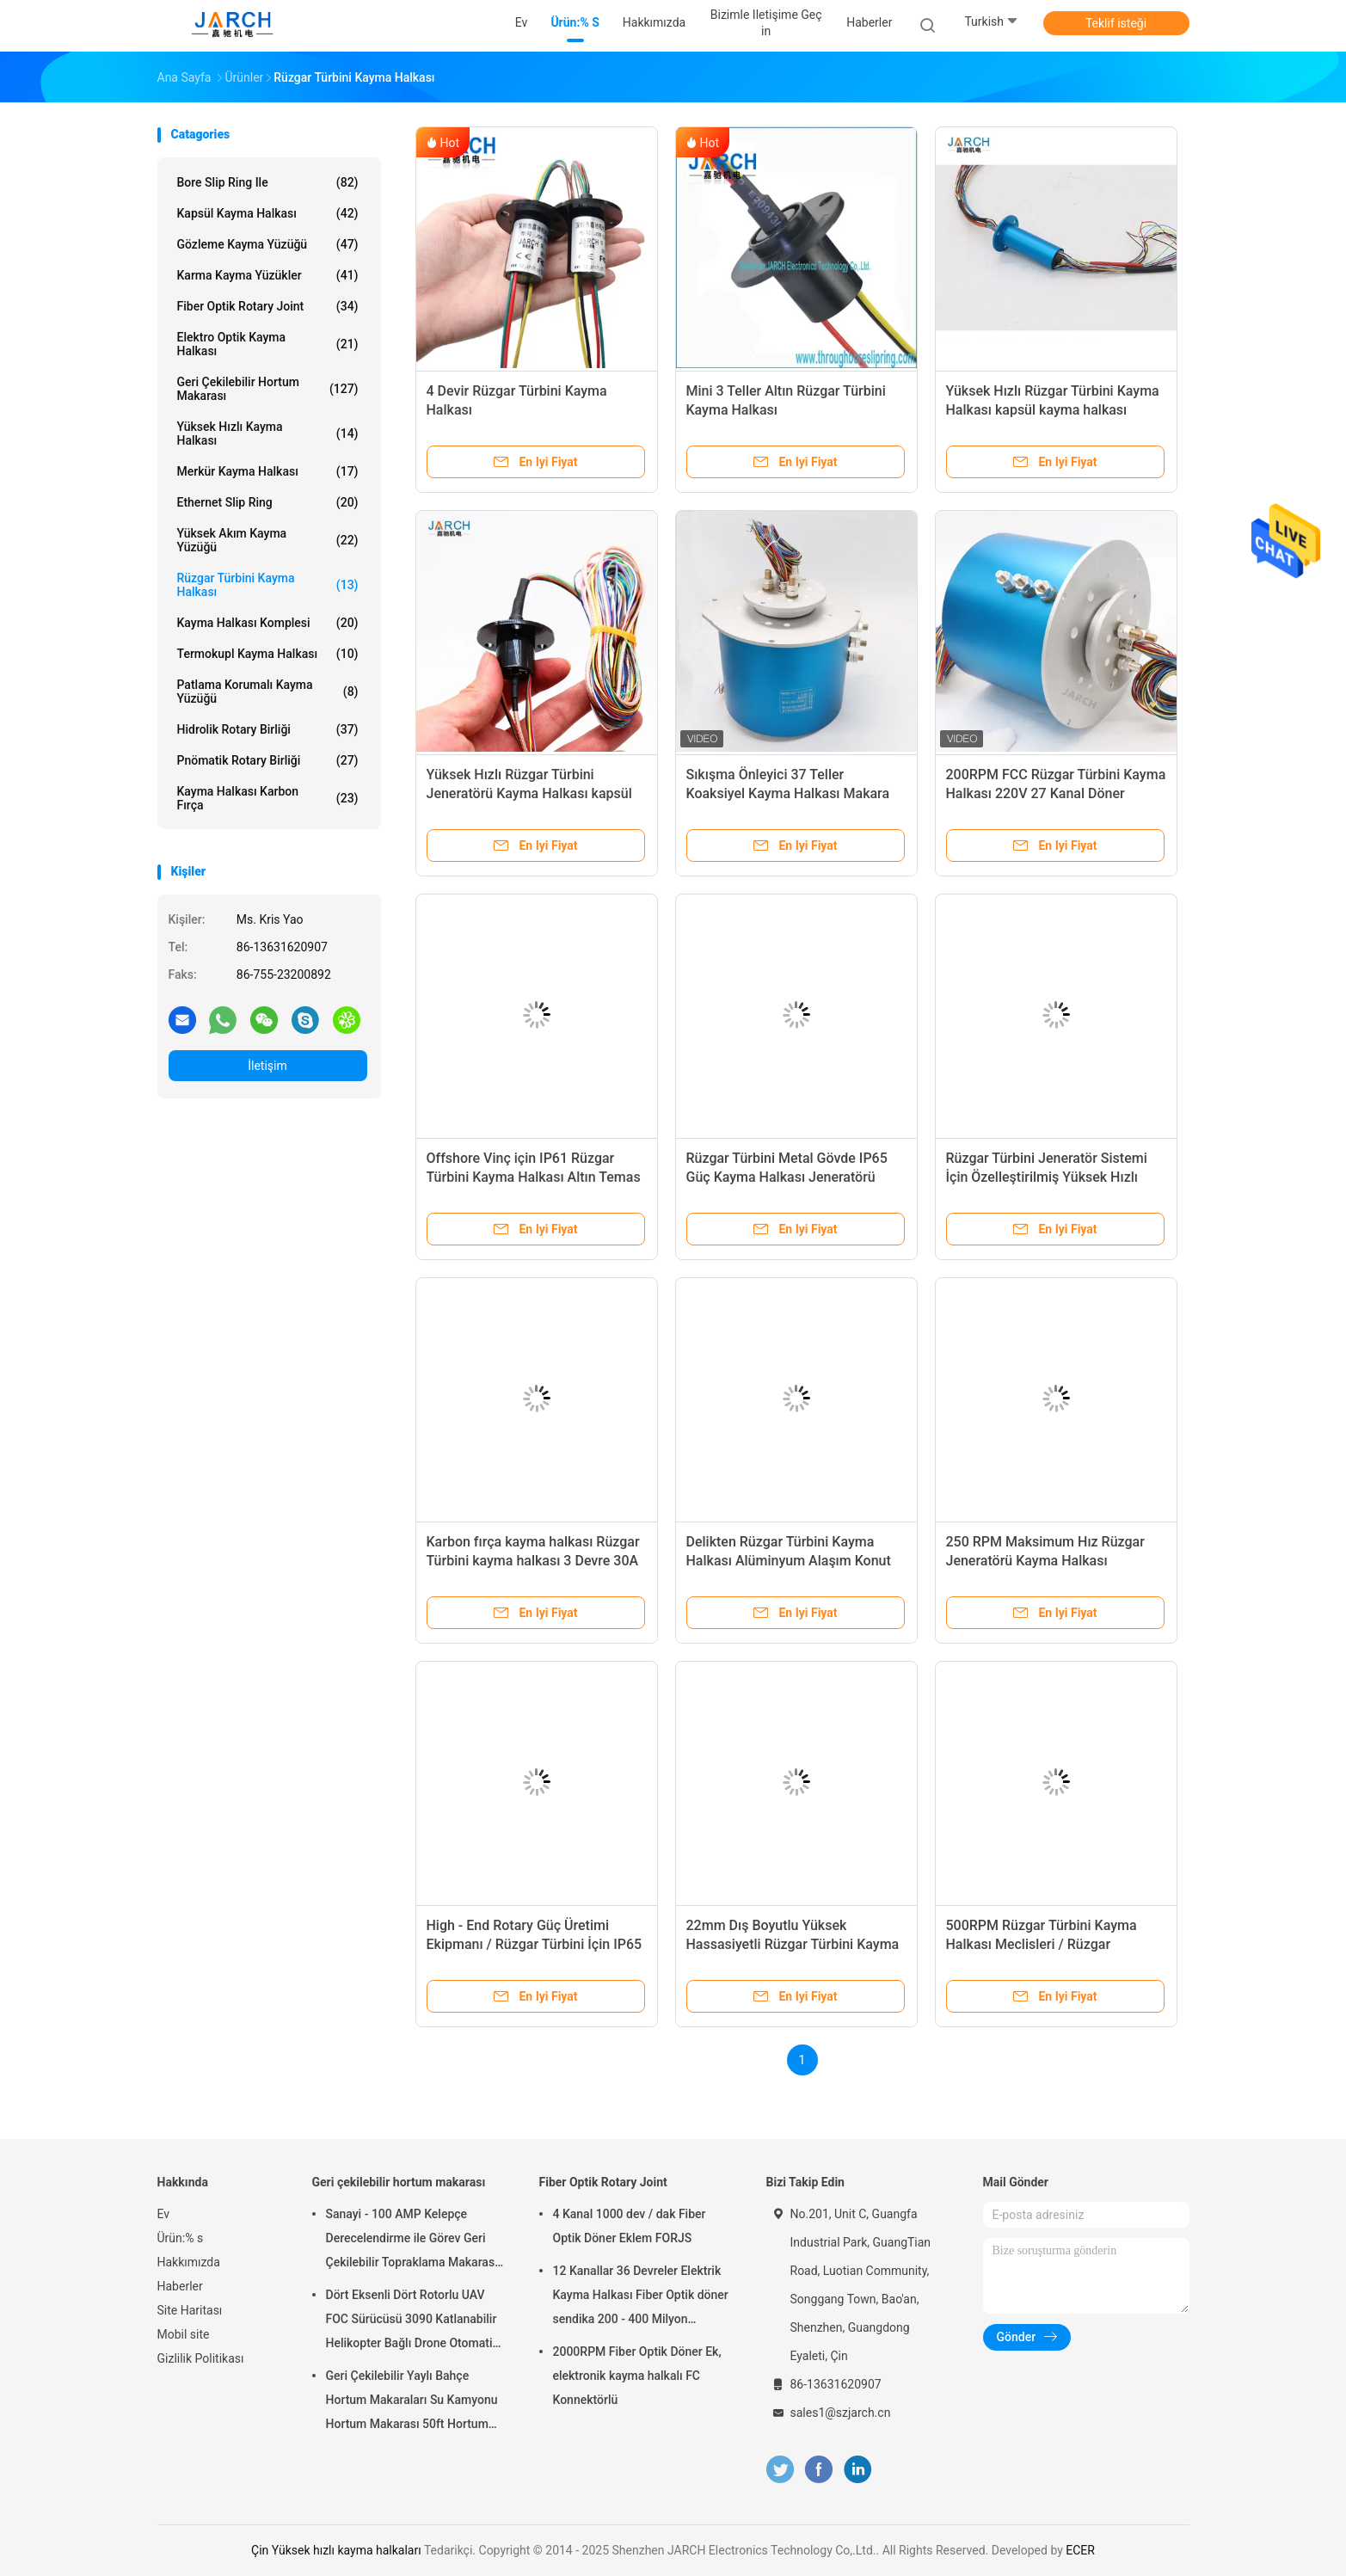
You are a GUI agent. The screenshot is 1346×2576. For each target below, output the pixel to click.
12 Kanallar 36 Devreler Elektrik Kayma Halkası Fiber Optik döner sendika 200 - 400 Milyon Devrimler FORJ (640, 2297)
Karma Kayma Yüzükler (268, 275)
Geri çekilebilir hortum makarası (268, 389)
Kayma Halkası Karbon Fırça (268, 798)
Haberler (180, 2286)
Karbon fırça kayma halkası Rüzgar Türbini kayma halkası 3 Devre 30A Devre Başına (533, 1561)
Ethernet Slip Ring (268, 502)
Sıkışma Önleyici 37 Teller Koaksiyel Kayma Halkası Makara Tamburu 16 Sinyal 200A (788, 793)
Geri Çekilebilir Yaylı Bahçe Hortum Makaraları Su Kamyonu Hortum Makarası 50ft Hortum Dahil (412, 2402)
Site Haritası (190, 2310)
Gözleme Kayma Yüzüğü (268, 244)
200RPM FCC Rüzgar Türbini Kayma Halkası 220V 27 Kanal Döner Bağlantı (1056, 793)
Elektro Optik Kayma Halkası (268, 344)
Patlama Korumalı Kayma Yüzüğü (268, 691)
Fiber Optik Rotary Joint (268, 306)
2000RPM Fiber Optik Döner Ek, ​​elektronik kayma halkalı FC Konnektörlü (639, 2376)
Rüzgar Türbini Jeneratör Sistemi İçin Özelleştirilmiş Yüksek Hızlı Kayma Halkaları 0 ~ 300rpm (1046, 1177)
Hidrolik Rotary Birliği (268, 729)
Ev (163, 2214)
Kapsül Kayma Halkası (268, 213)
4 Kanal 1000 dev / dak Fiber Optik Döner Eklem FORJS (629, 2226)
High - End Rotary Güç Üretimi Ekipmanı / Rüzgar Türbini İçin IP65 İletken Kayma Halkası (534, 1944)
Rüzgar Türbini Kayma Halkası (268, 585)
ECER (1080, 2550)
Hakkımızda (188, 2262)
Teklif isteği (1115, 23)
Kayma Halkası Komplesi (268, 622)
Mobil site (183, 2334)
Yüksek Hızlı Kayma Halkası (268, 433)
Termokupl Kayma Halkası (268, 653)
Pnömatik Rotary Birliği (268, 760)
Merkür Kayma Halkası (268, 471)
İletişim (267, 1066)
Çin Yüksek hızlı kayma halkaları (336, 2550)
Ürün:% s (180, 2238)
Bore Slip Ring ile (268, 182)
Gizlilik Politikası (200, 2358)
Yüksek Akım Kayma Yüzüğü (268, 540)
